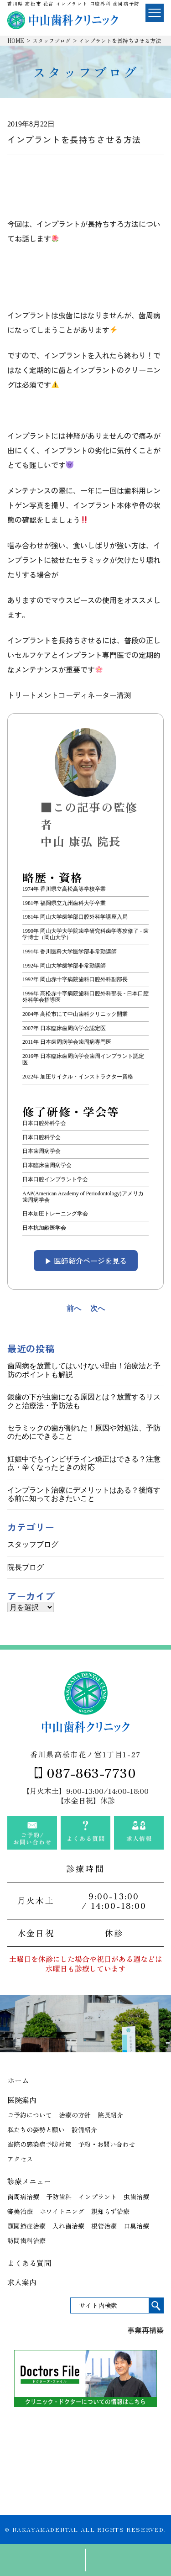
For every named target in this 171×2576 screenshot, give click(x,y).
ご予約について (29, 2114)
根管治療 (104, 2225)
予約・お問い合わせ (106, 2144)
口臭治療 (136, 2225)
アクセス (20, 2158)
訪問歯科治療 (26, 2240)
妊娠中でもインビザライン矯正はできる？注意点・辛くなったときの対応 (84, 1463)
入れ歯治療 (68, 2225)
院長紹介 (110, 2114)
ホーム (18, 2080)
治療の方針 (75, 2114)
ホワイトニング (62, 2211)
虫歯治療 (136, 2196)
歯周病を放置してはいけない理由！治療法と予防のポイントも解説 (84, 1370)
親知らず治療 (110, 2211)
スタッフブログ (51, 40)
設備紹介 (84, 2129)
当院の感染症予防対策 (39, 2144)
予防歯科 (59, 2196)
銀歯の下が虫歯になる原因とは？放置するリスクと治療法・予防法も (84, 1401)
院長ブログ (25, 1567)
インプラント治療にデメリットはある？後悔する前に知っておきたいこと (84, 1494)
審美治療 (20, 2211)
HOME (15, 40)
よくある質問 (29, 2263)
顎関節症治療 (26, 2225)
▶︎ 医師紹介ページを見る (86, 1260)
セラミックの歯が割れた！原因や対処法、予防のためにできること (84, 1432)
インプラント (97, 2196)
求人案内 (21, 2282)
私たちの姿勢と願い (36, 2129)
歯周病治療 (23, 2196)
